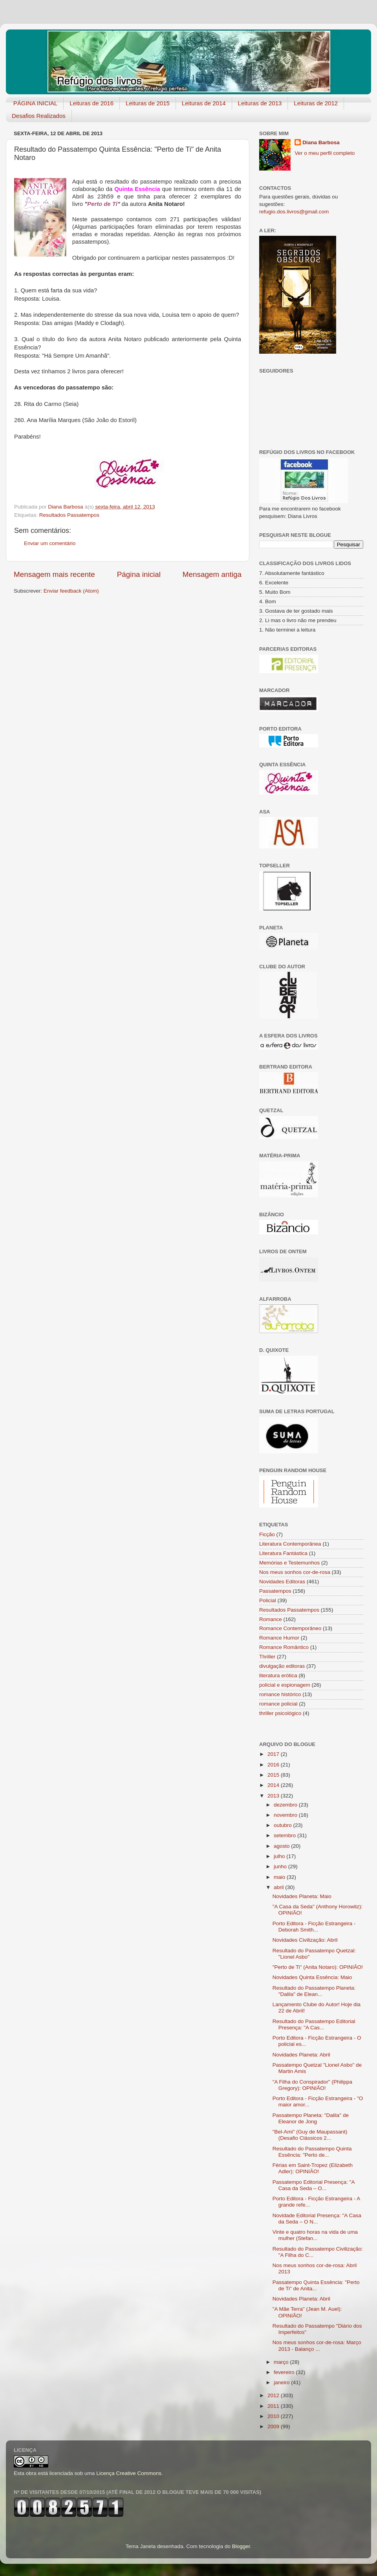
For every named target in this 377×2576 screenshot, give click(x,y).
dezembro (286, 1805)
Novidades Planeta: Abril (301, 2055)
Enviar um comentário (49, 543)
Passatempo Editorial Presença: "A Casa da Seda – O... (314, 2185)
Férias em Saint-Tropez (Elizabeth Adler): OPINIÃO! (313, 2168)
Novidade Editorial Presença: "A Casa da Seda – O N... (317, 2218)
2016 (274, 1765)
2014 (274, 1785)
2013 (274, 1796)
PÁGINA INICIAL (35, 103)
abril (279, 1887)
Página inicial (139, 574)
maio (280, 1877)
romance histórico (280, 1694)
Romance (270, 1619)
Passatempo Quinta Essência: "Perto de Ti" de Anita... (316, 2285)
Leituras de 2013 (260, 103)
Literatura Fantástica (283, 1553)
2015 (274, 1775)
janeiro (282, 2382)
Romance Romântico (284, 1647)
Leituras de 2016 (91, 103)
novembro (286, 1815)
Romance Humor (279, 1638)
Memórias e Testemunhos (289, 1563)
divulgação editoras (282, 1666)
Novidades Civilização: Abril (305, 1940)
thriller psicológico (280, 1713)
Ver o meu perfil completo (325, 153)
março (282, 2362)
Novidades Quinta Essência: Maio (312, 1977)
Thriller (267, 1657)
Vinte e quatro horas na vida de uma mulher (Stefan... (315, 2235)
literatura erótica (278, 1675)
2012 (274, 2395)
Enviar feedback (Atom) (71, 591)
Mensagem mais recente (54, 574)
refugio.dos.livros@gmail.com (294, 212)
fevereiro (285, 2372)
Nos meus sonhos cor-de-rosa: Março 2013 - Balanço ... (317, 2345)
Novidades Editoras (282, 1582)
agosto (282, 1846)
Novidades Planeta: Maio (302, 1896)
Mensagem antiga (212, 574)
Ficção (267, 1534)
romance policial (278, 1704)
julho (280, 1856)
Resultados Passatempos (69, 515)
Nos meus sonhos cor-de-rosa (294, 1572)
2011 (274, 2406)
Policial (267, 1600)
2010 (274, 2416)
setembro (285, 1835)
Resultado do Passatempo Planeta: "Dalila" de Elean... (314, 1991)
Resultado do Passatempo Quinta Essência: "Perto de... (312, 2152)
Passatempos (275, 1591)
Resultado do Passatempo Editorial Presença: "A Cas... (314, 2024)
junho (281, 1866)
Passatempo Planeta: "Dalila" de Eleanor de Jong (311, 2118)
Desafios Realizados (39, 115)
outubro (283, 1825)
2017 (274, 1754)
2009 (274, 2426)
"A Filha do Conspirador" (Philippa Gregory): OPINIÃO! (312, 2085)
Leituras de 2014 (204, 103)
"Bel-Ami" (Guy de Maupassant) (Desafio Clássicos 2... (310, 2135)
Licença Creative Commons (128, 2473)
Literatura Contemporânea (290, 1544)
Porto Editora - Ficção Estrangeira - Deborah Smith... (314, 1927)
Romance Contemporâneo (290, 1628)
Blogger (241, 2546)
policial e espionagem (284, 1685)
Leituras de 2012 (316, 103)
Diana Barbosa (321, 142)
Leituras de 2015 (148, 103)
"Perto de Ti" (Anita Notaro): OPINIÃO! (318, 1967)
